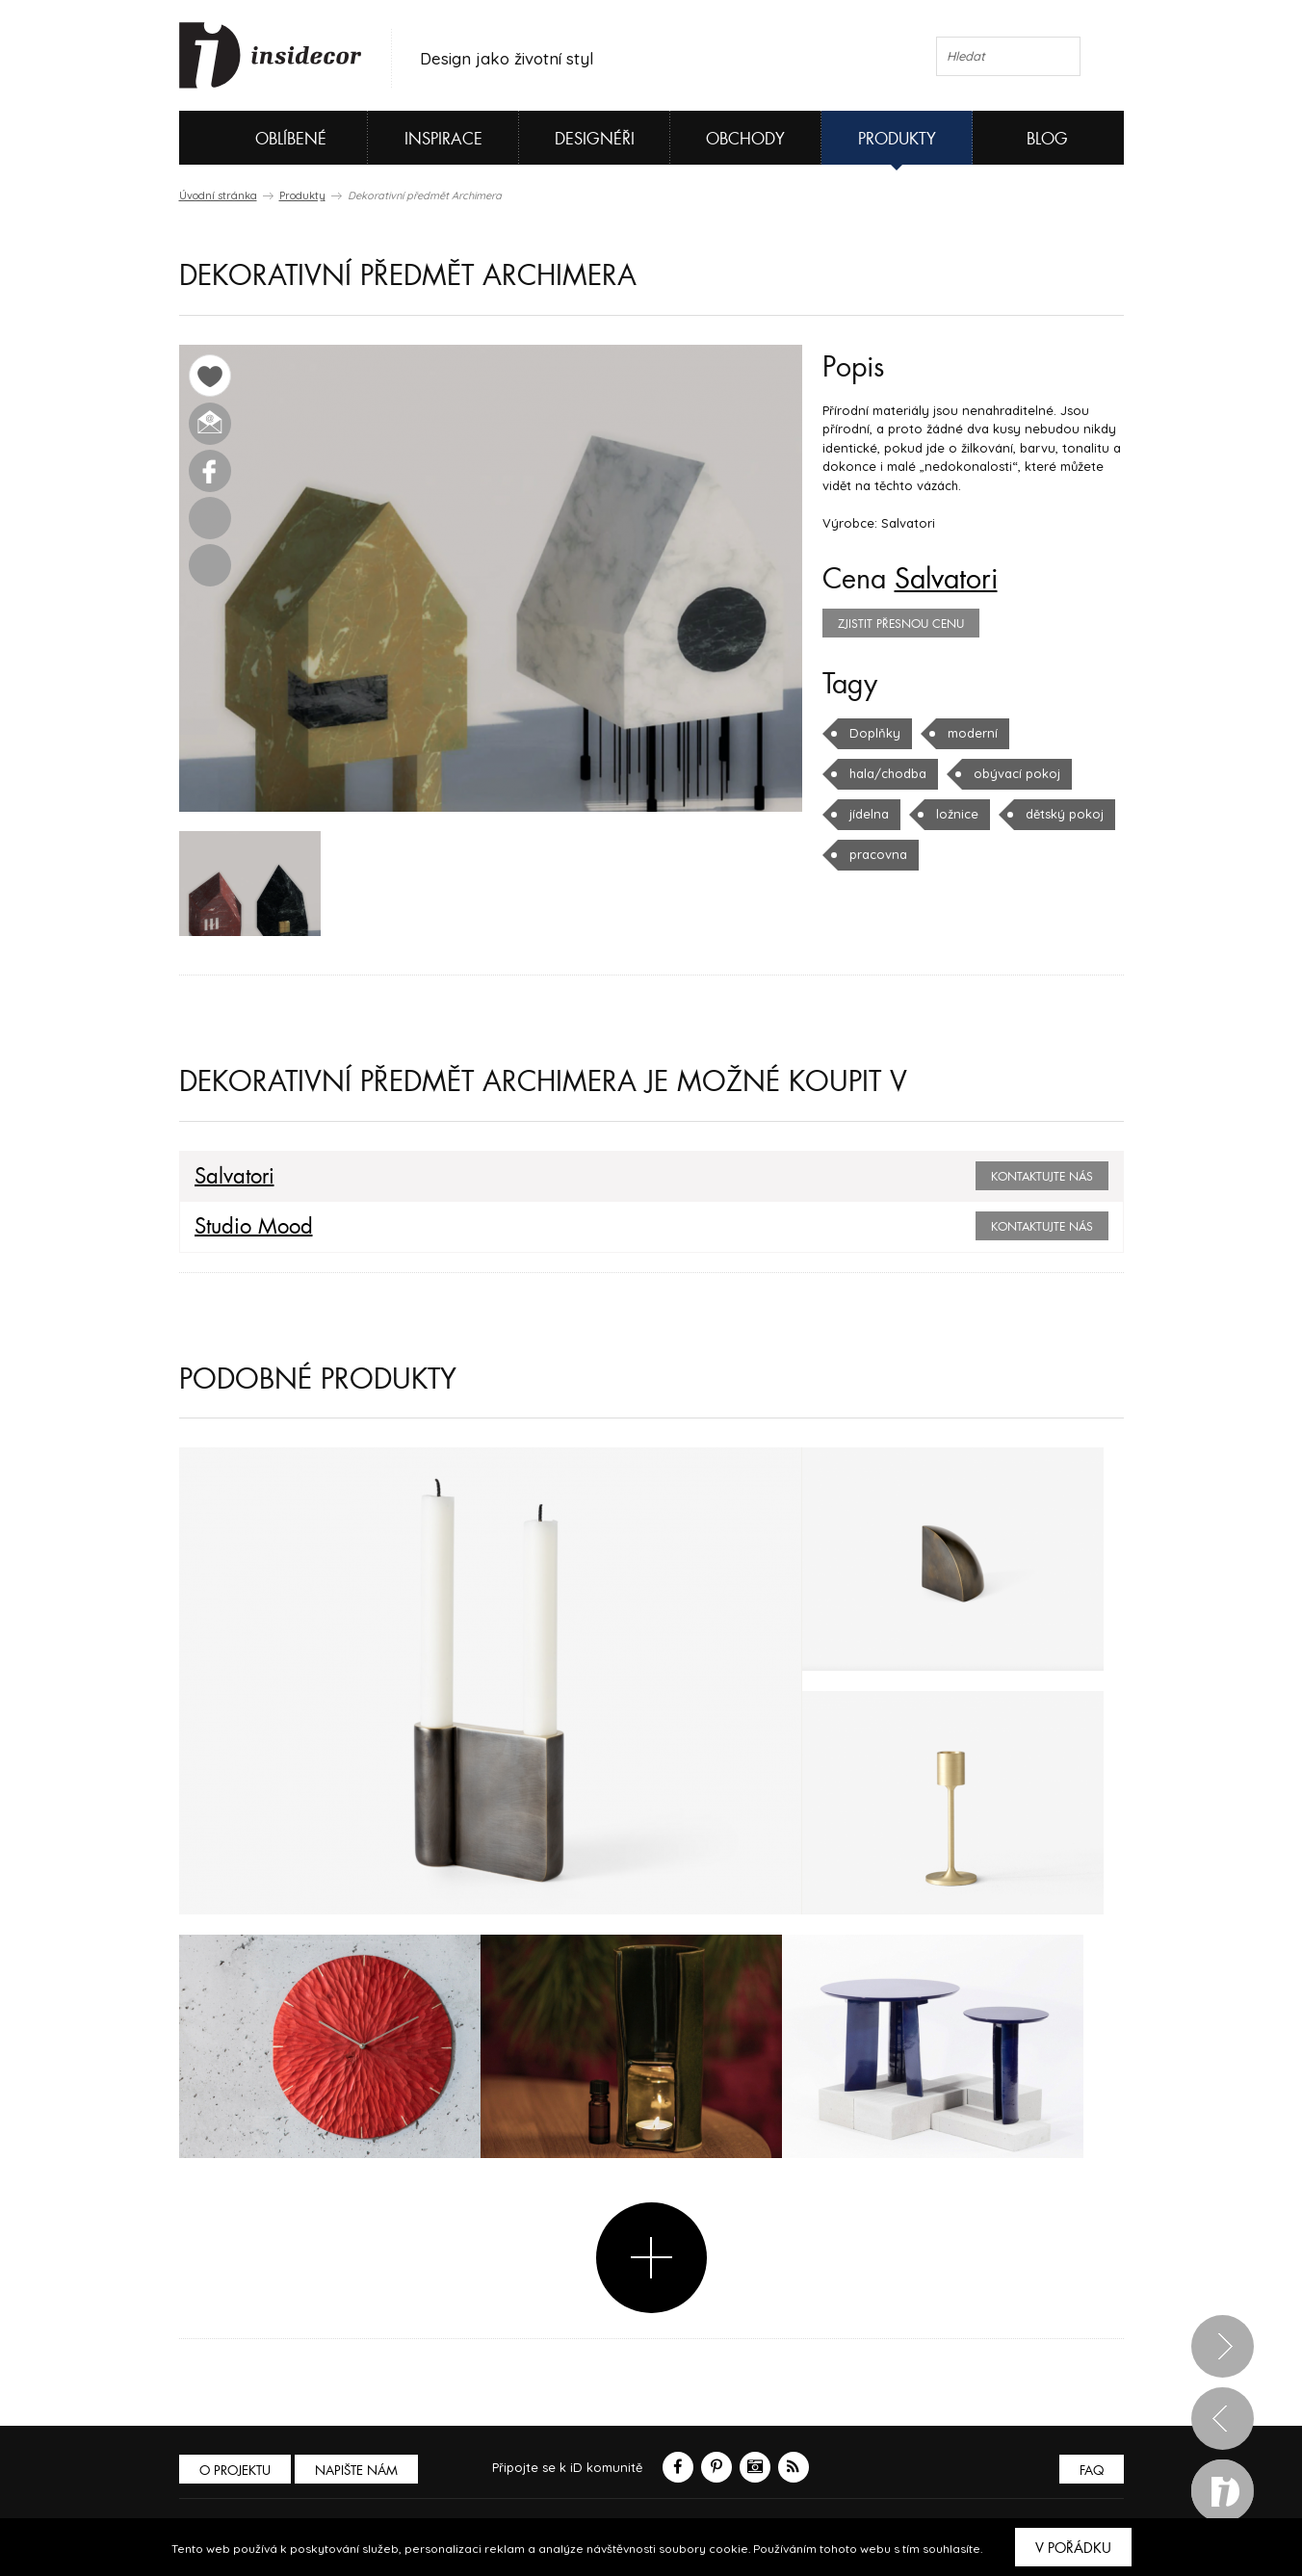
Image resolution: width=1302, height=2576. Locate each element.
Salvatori (946, 579)
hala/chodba (887, 773)
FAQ (1092, 2470)
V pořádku (1073, 2548)
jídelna (869, 813)
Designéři (595, 139)
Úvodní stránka (218, 195)
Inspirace (443, 139)
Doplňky (874, 733)
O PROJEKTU (235, 2470)
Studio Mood (254, 1226)
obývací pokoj (1017, 773)
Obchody (745, 139)
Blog (1047, 139)
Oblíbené (258, 138)
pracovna (878, 854)
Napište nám (356, 2470)
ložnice (957, 813)
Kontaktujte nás (1042, 1176)
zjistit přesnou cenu (901, 624)
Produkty (897, 139)
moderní (973, 733)
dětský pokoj (1065, 813)
